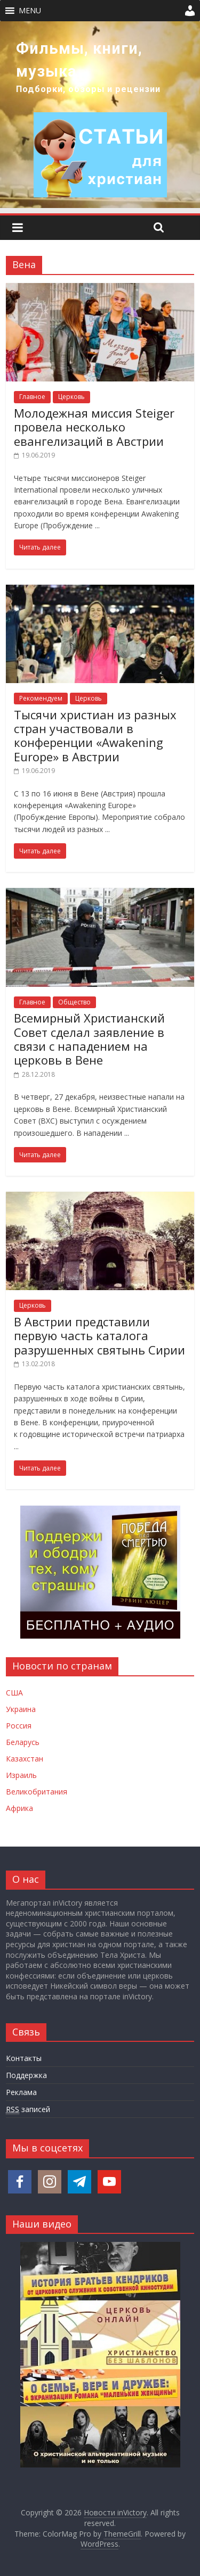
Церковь (71, 396)
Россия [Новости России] (18, 1726)
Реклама (21, 2092)
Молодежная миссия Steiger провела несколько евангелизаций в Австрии (94, 427)
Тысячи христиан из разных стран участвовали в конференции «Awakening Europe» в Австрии (95, 736)
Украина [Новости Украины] (21, 1709)
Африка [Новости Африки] (19, 1808)
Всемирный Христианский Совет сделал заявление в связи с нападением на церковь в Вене (89, 1039)
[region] (100, 114)
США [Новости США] (14, 1693)
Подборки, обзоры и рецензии (88, 89)
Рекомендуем (40, 698)
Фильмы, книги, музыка (79, 59)
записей (28, 2109)
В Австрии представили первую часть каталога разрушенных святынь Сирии (99, 1336)
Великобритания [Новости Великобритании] (36, 1791)
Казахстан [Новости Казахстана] (24, 1759)
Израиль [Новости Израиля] (21, 1775)
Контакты (24, 2058)
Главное (32, 396)
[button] (30, 10)
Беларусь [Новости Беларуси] (22, 1742)
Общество (74, 1002)
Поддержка (26, 2075)
